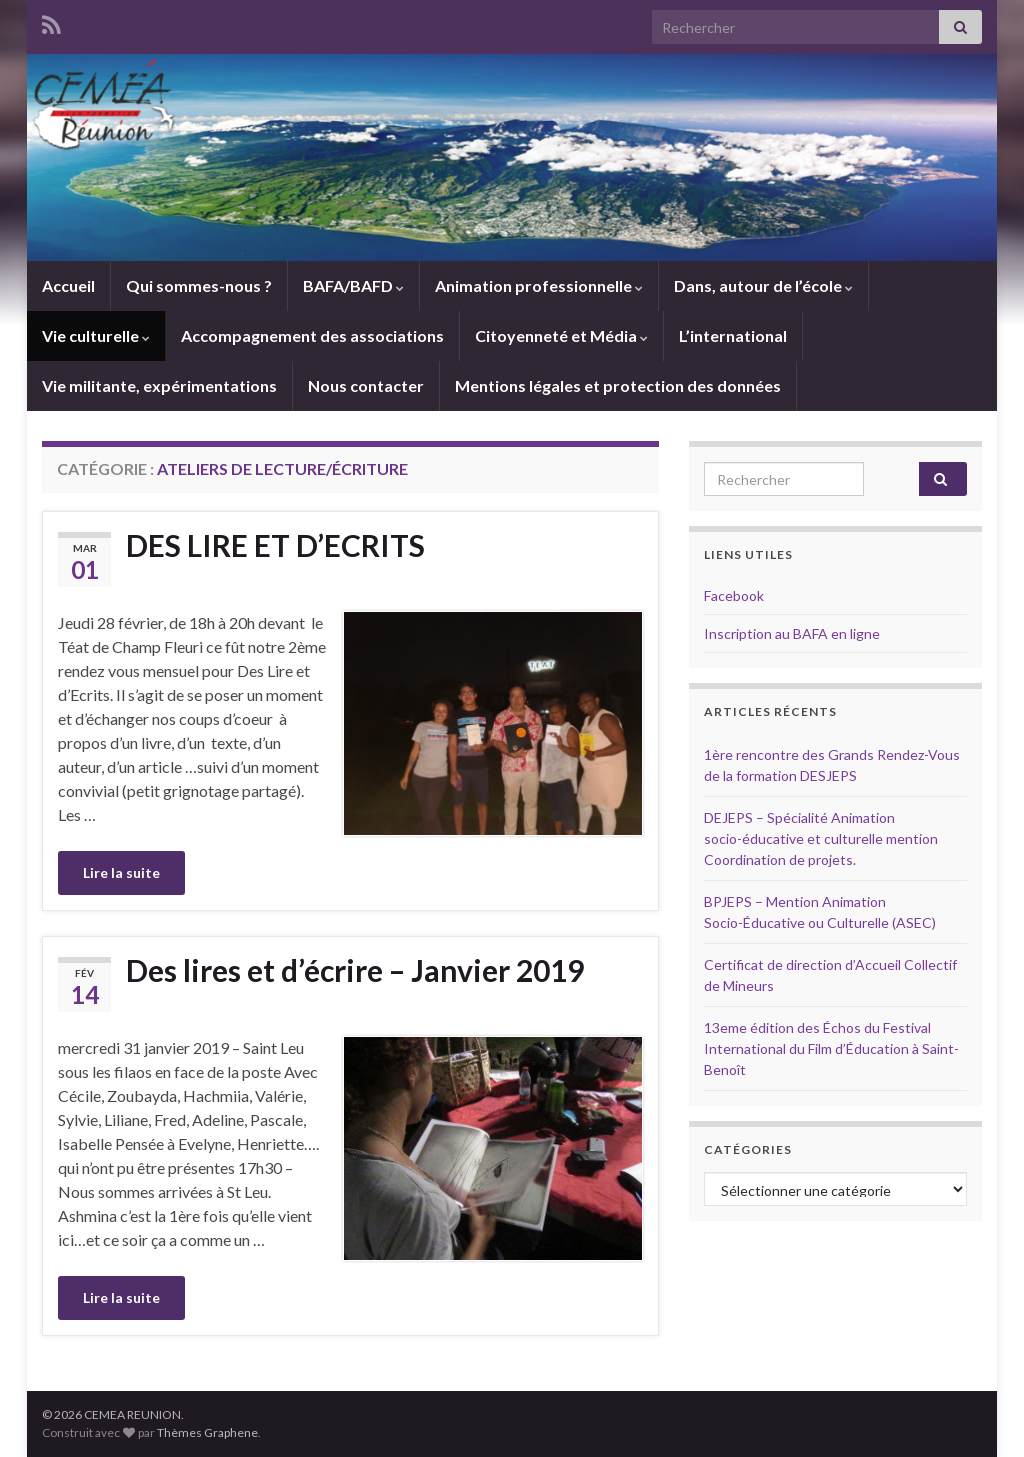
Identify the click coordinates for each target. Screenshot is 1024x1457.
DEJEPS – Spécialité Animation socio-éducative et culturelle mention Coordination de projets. (821, 838)
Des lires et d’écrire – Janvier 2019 (355, 970)
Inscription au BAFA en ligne (792, 633)
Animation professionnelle (539, 285)
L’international (733, 335)
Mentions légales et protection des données (618, 385)
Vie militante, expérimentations (159, 385)
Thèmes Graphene (207, 1432)
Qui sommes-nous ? (199, 285)
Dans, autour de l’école (763, 285)
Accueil (68, 285)
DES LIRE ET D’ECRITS (275, 545)
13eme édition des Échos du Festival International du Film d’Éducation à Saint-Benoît (831, 1048)
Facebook (734, 595)
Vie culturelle (96, 335)
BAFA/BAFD (353, 285)
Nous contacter (366, 385)
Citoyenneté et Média (561, 335)
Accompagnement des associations (312, 335)
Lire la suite (121, 872)
